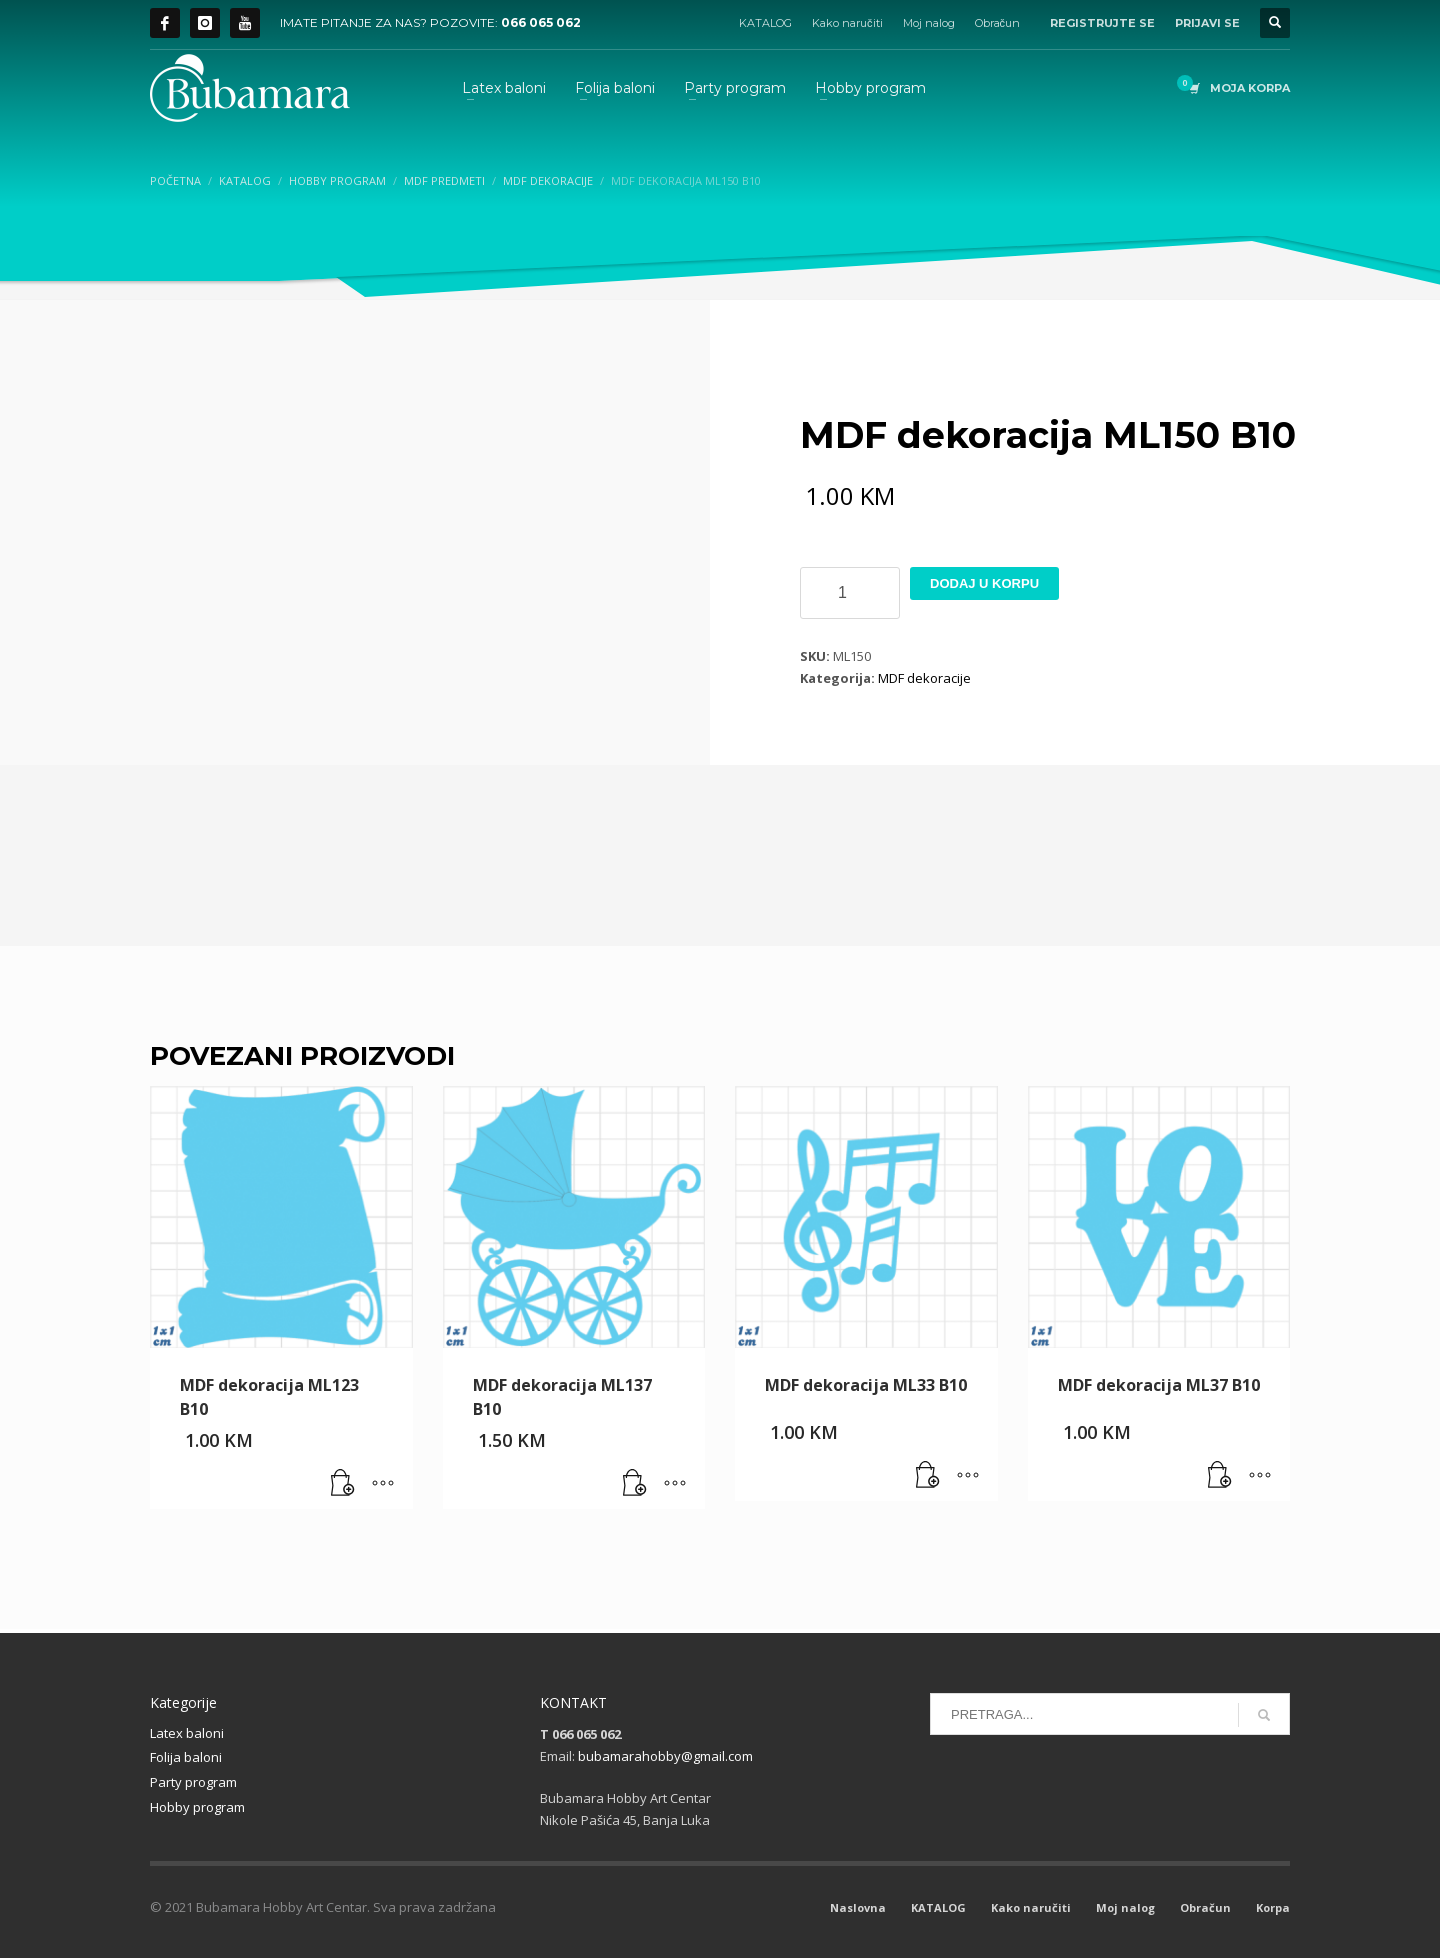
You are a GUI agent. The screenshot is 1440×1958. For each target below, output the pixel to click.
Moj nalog (929, 23)
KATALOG (765, 23)
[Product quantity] (850, 593)
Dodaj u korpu (984, 583)
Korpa (1273, 1907)
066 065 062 (541, 22)
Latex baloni (187, 1733)
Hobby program (197, 1807)
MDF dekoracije (924, 678)
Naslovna (858, 1907)
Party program (193, 1782)
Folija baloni (186, 1757)
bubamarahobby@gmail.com (665, 1756)
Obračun (998, 23)
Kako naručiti (847, 23)
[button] (343, 1484)
